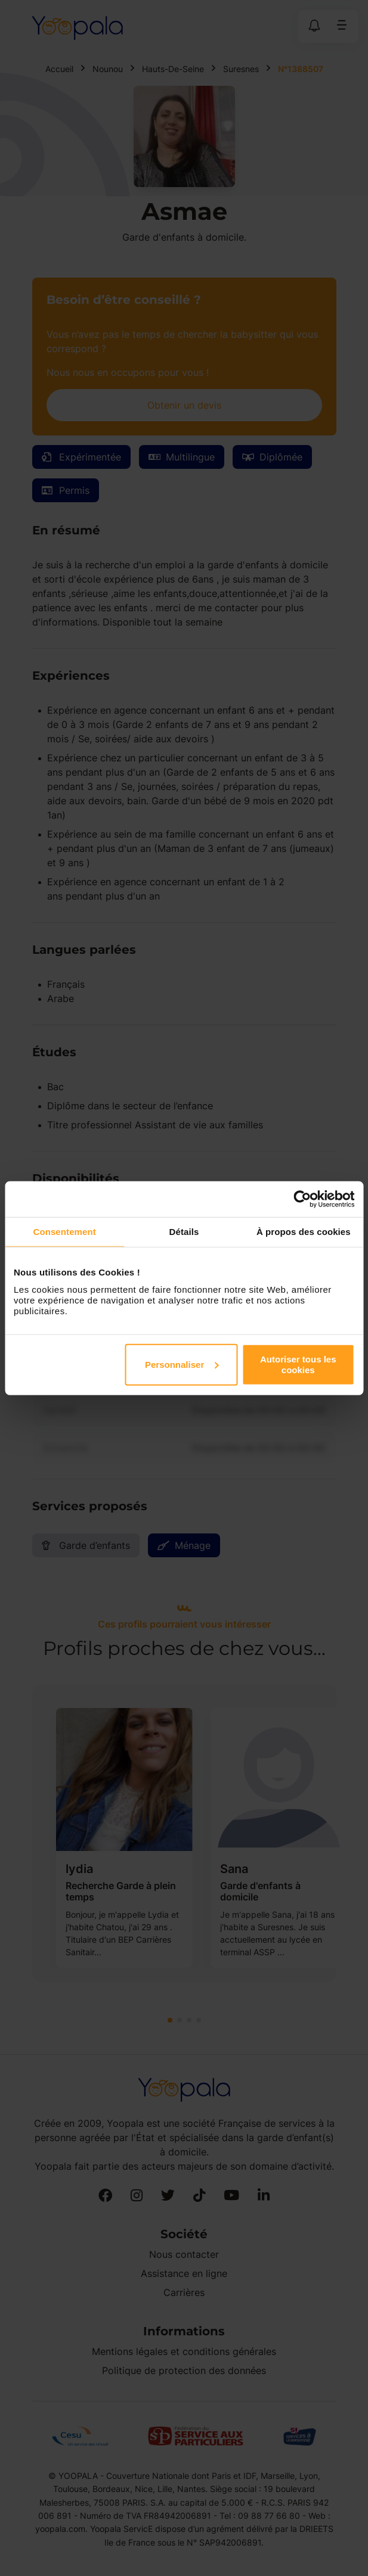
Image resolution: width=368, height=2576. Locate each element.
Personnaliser (181, 1364)
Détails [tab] (184, 1232)
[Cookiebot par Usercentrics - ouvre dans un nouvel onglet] (302, 1199)
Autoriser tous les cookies (298, 1364)
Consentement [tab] (64, 1232)
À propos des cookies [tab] (303, 1232)
